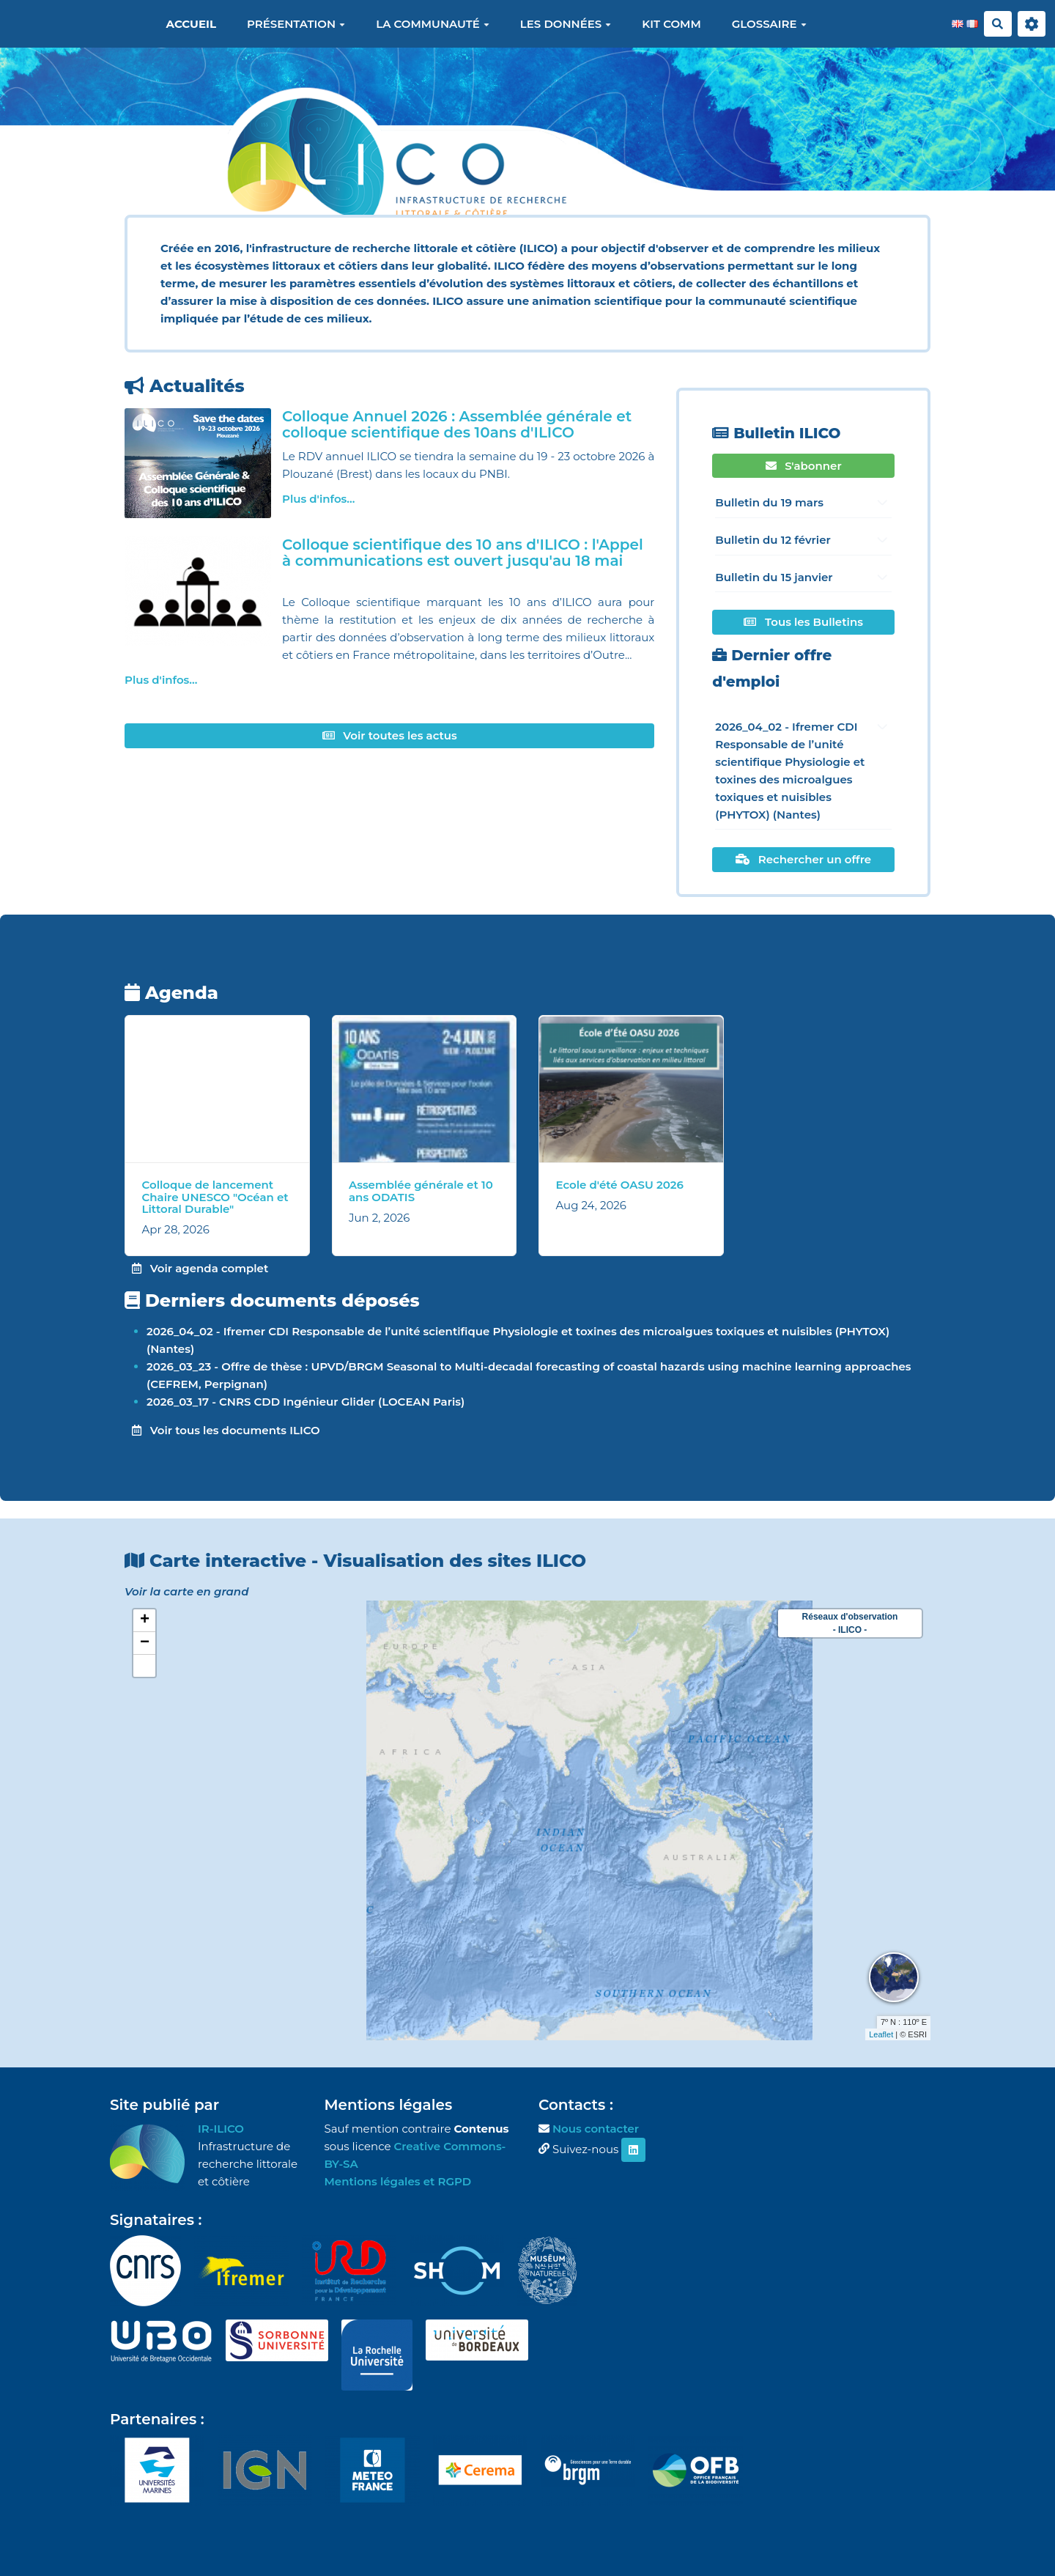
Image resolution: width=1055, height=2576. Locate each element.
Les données (565, 24)
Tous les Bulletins (803, 622)
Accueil (191, 24)
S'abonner (804, 466)
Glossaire (769, 24)
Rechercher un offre (803, 859)
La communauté (432, 24)
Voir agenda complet (200, 1268)
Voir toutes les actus (389, 735)
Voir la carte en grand (186, 1591)
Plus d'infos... (318, 499)
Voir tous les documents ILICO (226, 1430)
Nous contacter (595, 2129)
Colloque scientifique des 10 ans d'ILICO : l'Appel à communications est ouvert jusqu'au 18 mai (462, 552)
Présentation (296, 24)
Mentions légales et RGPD (398, 2181)
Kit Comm (671, 24)
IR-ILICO (221, 2129)
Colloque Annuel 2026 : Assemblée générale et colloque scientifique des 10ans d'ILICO (457, 424)
